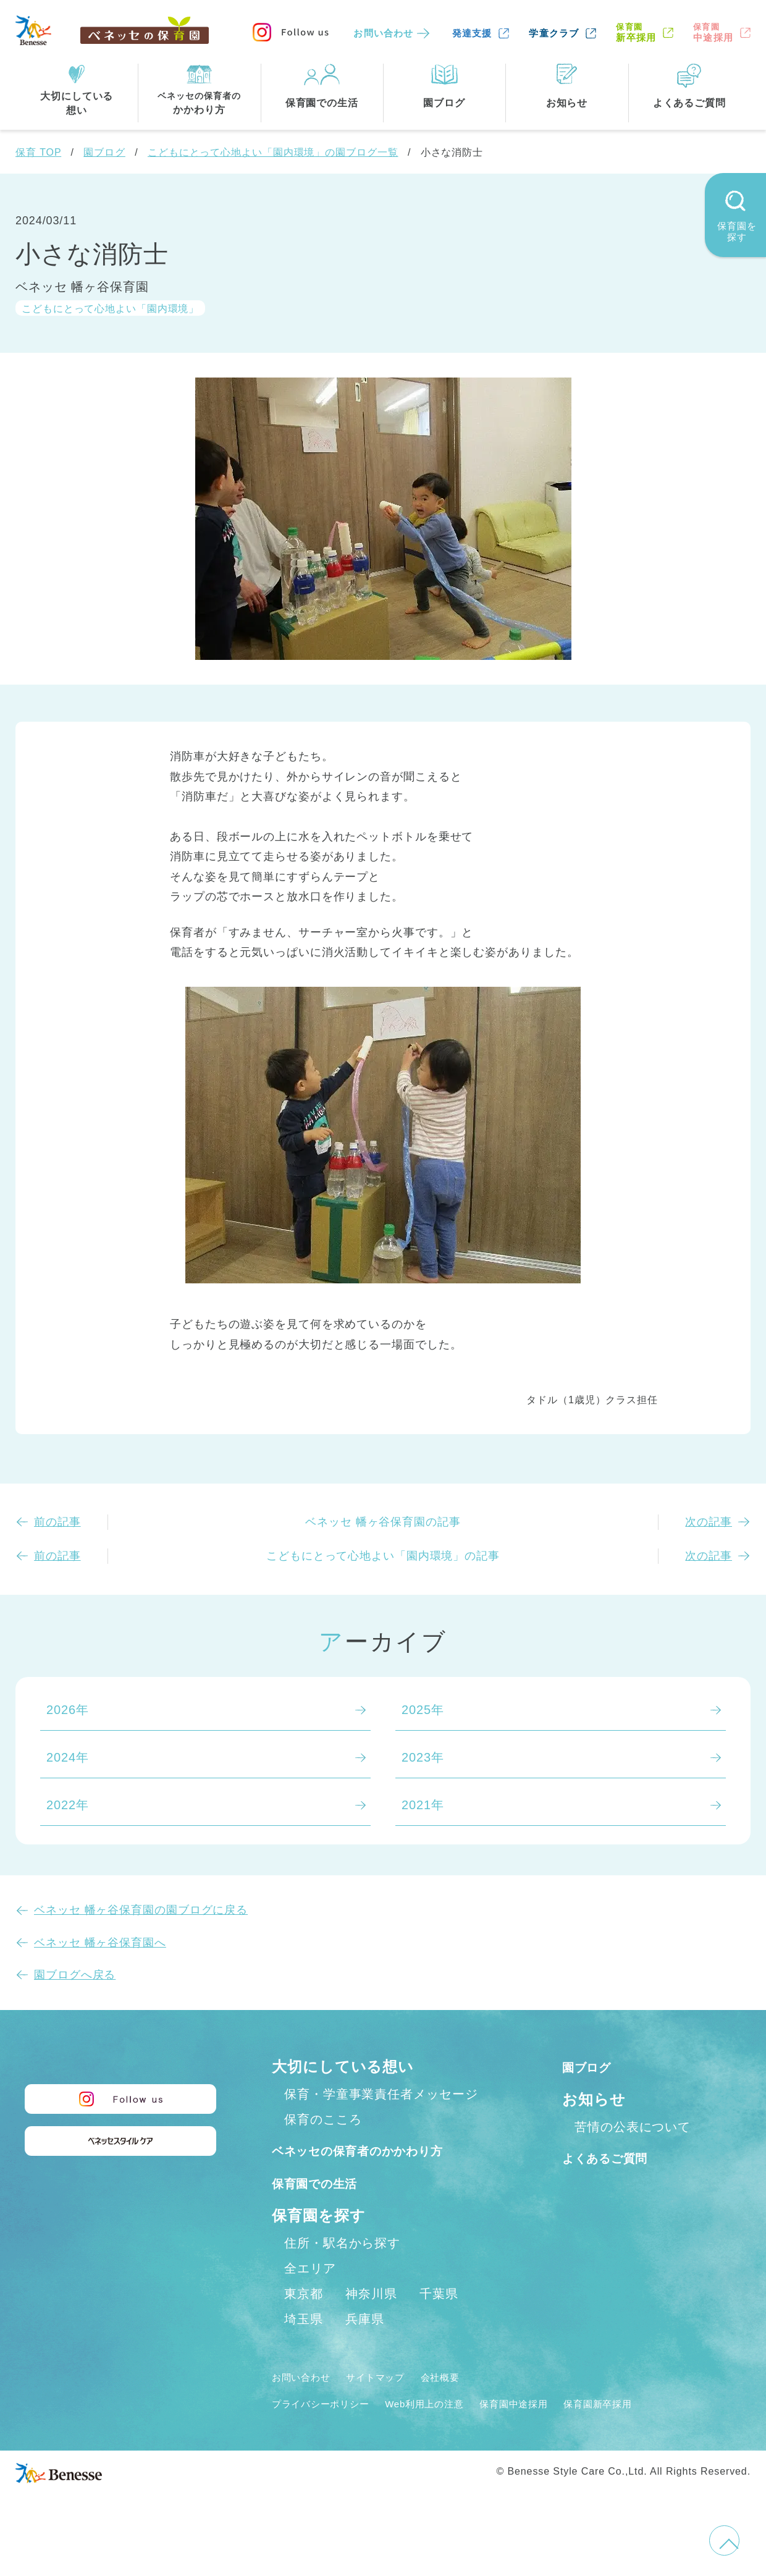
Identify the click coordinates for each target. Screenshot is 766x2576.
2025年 (423, 1710)
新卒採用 (636, 32)
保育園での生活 (326, 2209)
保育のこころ (322, 2119)
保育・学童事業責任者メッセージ (381, 2094)
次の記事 (708, 1522)
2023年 (423, 1757)
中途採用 (713, 32)
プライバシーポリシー (330, 2430)
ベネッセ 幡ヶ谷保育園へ (100, 1942)
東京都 (303, 2321)
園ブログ (104, 152)
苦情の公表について (632, 2127)
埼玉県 (303, 2346)
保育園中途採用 (556, 2430)
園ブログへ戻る (75, 1975)
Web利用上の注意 (452, 2430)
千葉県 (438, 2321)
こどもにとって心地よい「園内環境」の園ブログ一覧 (273, 152)
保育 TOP (38, 152)
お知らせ (594, 2099)
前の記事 (57, 1522)
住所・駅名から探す (342, 2270)
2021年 (423, 1805)
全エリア (310, 2295)
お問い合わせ (383, 33)
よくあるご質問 (617, 2157)
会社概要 (467, 2404)
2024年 (67, 1757)
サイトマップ (392, 2404)
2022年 (67, 1805)
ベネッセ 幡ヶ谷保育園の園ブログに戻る (141, 1910)
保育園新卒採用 (653, 2430)
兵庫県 (364, 2346)
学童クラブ (554, 33)
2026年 (67, 1710)
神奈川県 (371, 2321)
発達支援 (472, 33)
